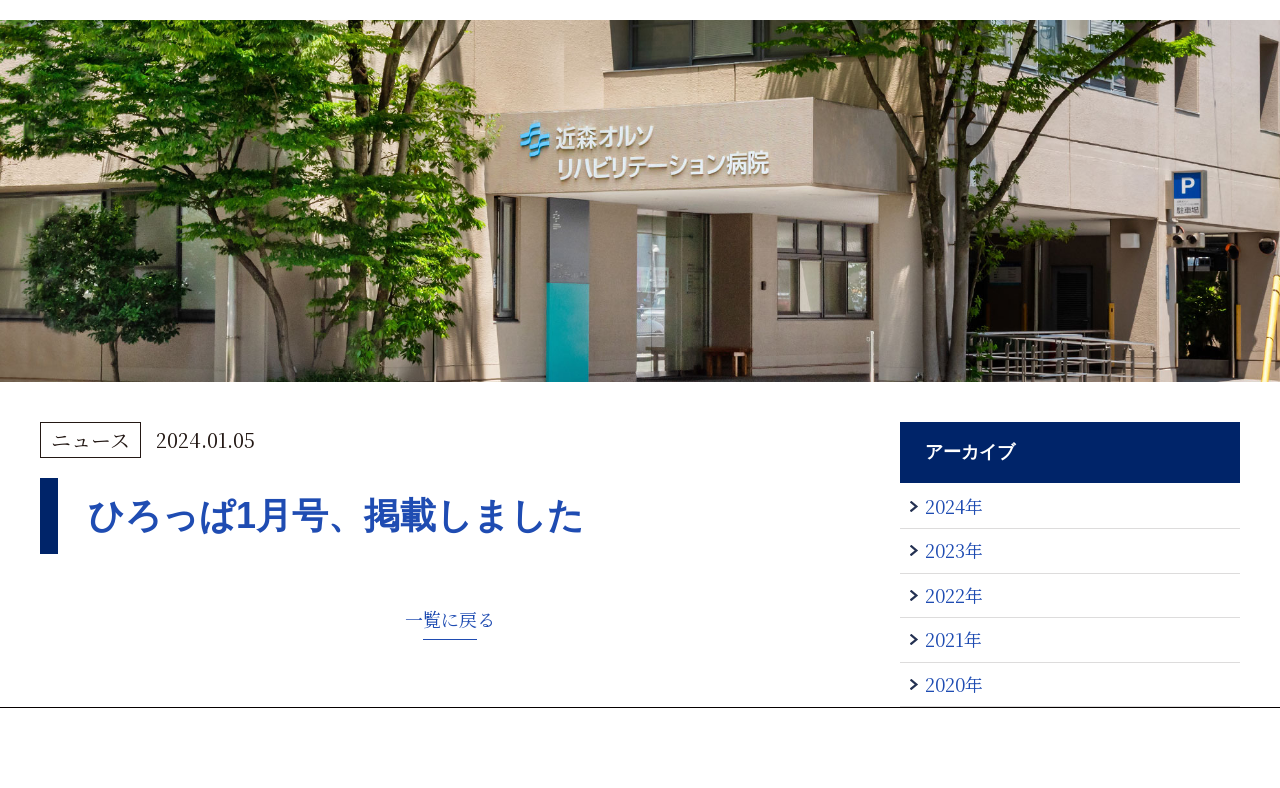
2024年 (954, 506)
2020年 (954, 684)
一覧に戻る (450, 619)
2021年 (953, 639)
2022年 (954, 595)
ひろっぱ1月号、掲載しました (336, 515)
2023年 (954, 550)
